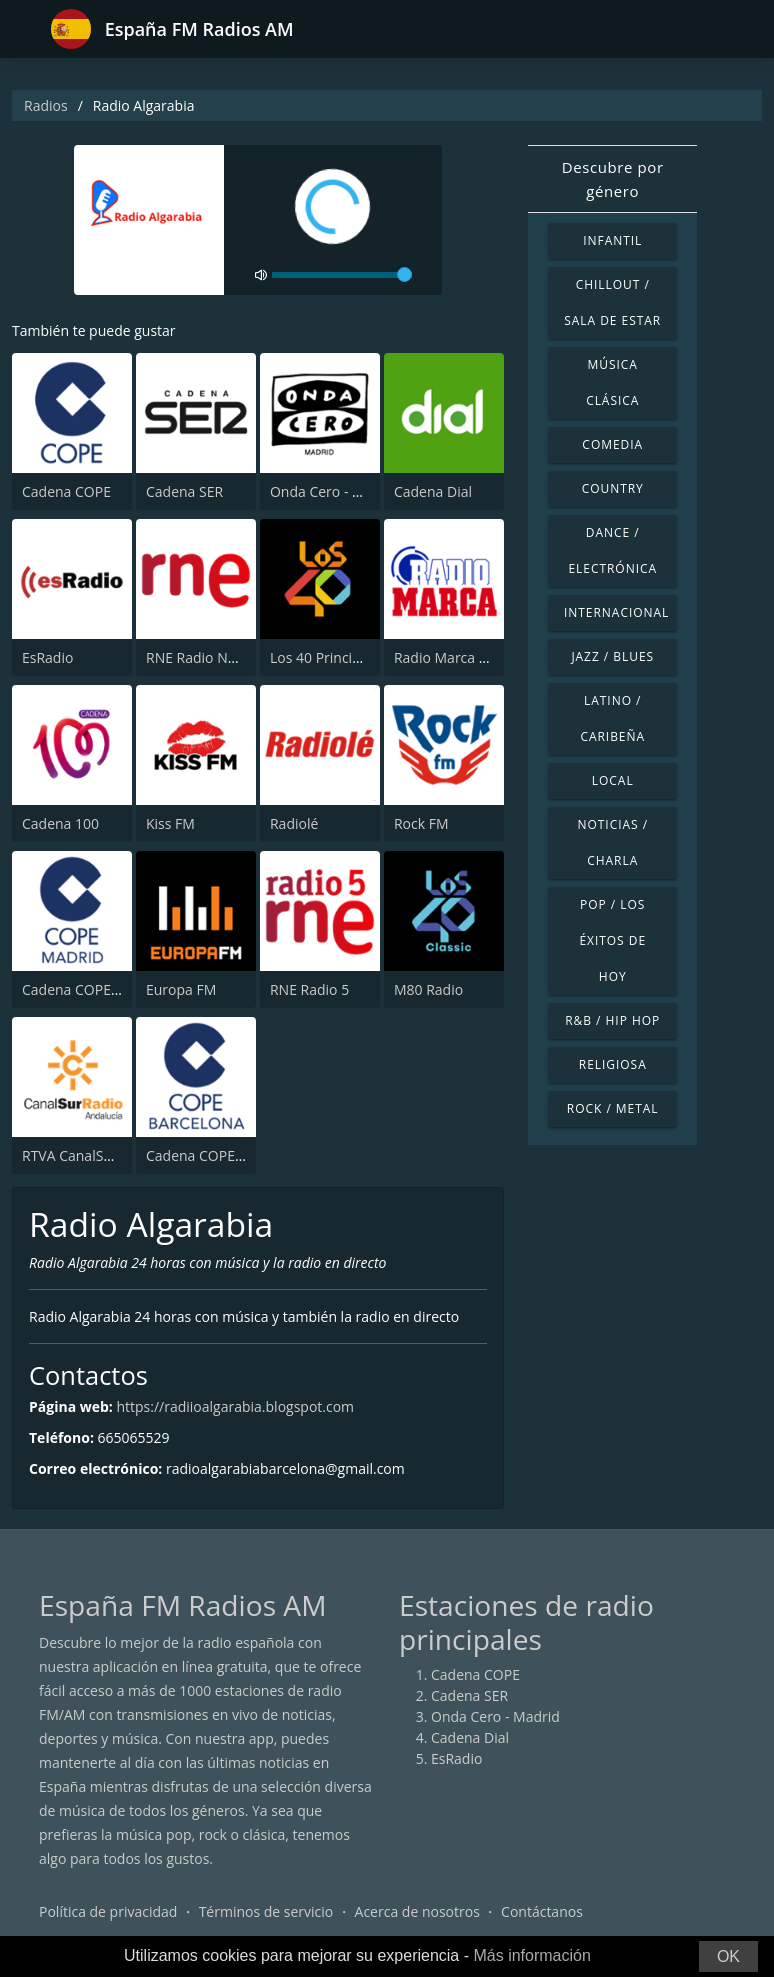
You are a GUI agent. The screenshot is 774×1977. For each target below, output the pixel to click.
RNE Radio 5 (309, 989)
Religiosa (613, 1064)
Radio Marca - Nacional (469, 657)
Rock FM (421, 823)
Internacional (616, 612)
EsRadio (47, 657)
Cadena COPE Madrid (91, 989)
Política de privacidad (108, 1911)
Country (613, 488)
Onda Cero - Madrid (334, 491)
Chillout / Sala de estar (612, 302)
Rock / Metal (613, 1108)
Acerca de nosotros (417, 1911)
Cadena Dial (433, 491)
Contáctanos (542, 1911)
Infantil (612, 240)
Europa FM (181, 989)
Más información (531, 1955)
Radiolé (294, 823)
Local (613, 780)
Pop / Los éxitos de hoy (612, 940)
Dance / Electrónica (612, 550)
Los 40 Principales (328, 657)
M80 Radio (428, 989)
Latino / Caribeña (612, 718)
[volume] (342, 275)
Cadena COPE (66, 491)
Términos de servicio (266, 1911)
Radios (46, 105)
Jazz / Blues (612, 656)
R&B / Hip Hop (612, 1020)
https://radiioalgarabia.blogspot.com (235, 1406)
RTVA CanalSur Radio (90, 1155)
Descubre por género (613, 179)
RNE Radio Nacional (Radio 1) (240, 657)
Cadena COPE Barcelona (225, 1155)
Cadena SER (184, 491)
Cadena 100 (60, 823)
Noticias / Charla (612, 842)
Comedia (612, 444)
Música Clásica (612, 382)
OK (728, 1956)
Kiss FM (170, 823)
